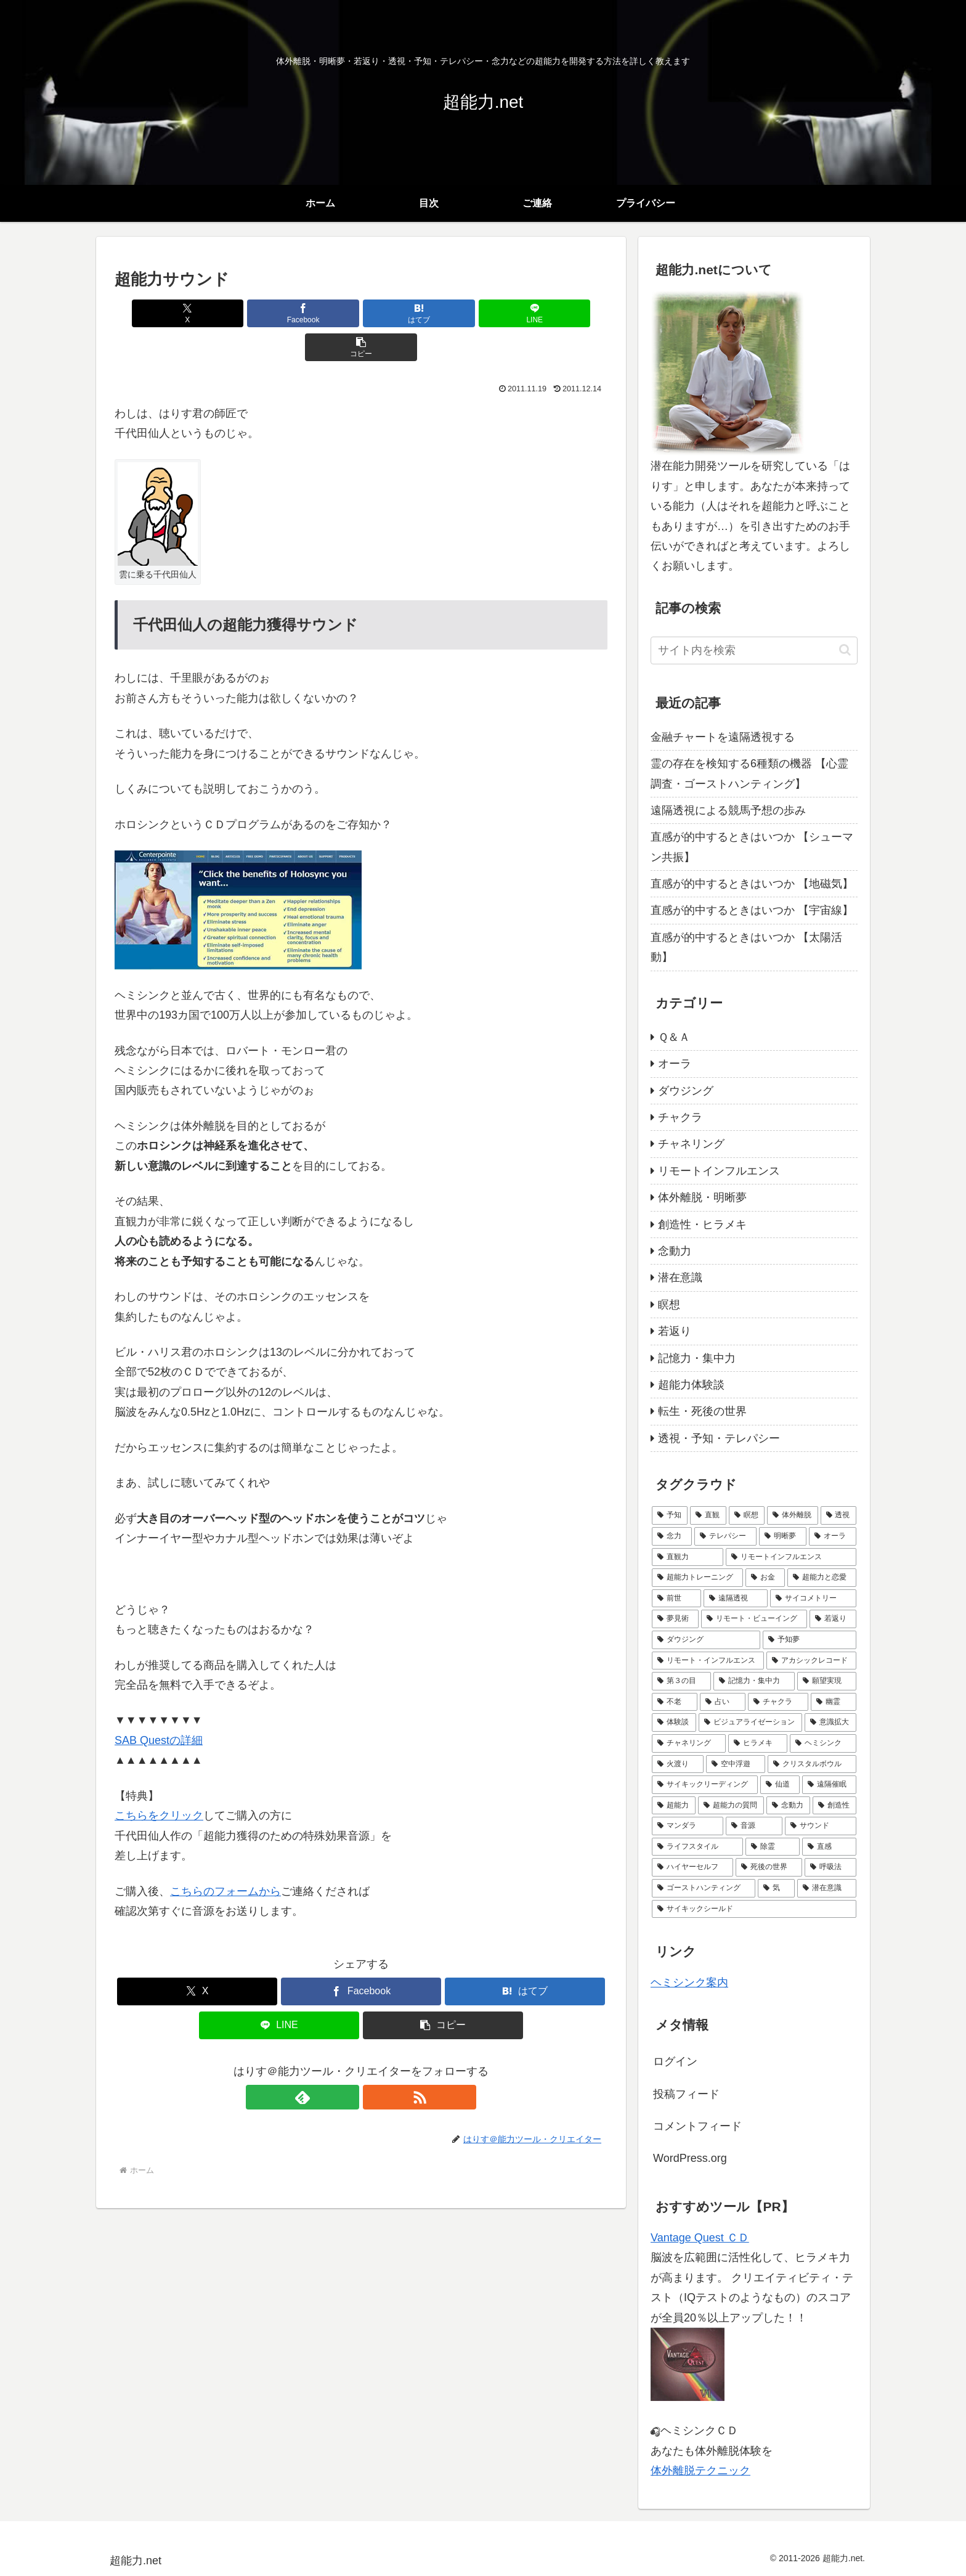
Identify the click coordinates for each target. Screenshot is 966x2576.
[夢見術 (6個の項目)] (675, 1619)
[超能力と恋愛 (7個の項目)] (821, 1577)
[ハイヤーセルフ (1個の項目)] (692, 1867)
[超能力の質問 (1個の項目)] (731, 1805)
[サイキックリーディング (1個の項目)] (705, 1784)
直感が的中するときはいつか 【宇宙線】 (752, 910)
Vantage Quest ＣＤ (700, 2238)
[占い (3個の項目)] (722, 1702)
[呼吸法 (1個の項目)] (830, 1867)
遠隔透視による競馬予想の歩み (728, 810)
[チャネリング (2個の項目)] (689, 1743)
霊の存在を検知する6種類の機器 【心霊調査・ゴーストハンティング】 (749, 773)
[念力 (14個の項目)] (672, 1536)
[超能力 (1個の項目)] (674, 1805)
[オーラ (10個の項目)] (832, 1536)
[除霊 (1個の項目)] (772, 1847)
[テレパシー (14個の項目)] (725, 1536)
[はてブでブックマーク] (361, 313)
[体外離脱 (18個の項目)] (792, 1515)
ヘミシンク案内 (689, 1982)
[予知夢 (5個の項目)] (809, 1640)
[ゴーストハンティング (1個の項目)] (703, 1888)
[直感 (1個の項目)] (829, 1847)
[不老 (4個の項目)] (674, 1702)
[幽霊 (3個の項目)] (833, 1702)
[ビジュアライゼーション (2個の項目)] (750, 1722)
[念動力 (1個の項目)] (788, 1805)
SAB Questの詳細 (159, 1706)
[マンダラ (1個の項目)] (687, 1826)
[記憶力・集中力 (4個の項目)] (754, 1681)
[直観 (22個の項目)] (708, 1515)
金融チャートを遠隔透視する (723, 737)
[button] (526, 313)
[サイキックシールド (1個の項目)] (754, 1909)
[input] (754, 650)
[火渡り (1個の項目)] (678, 1764)
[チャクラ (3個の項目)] (778, 1702)
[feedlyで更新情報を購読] (347, 2063)
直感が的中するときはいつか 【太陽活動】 (746, 947)
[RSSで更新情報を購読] (375, 2063)
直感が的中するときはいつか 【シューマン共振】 (752, 847)
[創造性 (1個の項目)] (834, 1805)
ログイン (675, 2061)
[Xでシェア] (195, 313)
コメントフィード (697, 2126)
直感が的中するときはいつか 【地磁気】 (752, 884)
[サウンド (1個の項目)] (820, 1826)
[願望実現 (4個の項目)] (826, 1681)
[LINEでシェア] (443, 313)
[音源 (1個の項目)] (754, 1826)
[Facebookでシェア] (278, 313)
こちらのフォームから (225, 1857)
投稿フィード (686, 2094)
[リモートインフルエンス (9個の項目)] (791, 1557)
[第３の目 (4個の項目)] (681, 1681)
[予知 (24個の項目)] (670, 1515)
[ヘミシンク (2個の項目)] (823, 1743)
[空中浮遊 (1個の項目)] (735, 1764)
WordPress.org (690, 2158)
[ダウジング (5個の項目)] (706, 1640)
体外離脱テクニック (700, 2470)
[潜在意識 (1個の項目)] (826, 1888)
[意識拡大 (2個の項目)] (830, 1722)
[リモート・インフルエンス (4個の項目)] (708, 1661)
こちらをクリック (159, 1781)
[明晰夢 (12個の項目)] (782, 1536)
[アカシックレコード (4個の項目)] (811, 1661)
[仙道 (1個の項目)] (780, 1784)
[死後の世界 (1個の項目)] (769, 1867)
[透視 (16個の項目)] (838, 1515)
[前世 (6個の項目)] (676, 1598)
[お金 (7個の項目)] (765, 1577)
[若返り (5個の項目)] (833, 1619)
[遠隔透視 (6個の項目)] (736, 1598)
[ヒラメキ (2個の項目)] (757, 1743)
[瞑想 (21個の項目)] (747, 1515)
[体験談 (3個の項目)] (674, 1722)
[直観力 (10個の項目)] (687, 1557)
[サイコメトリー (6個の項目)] (813, 1598)
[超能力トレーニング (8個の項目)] (697, 1577)
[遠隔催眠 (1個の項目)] (829, 1784)
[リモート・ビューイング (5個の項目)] (754, 1619)
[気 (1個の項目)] (776, 1888)
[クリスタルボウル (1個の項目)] (812, 1764)
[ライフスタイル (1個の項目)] (697, 1847)
